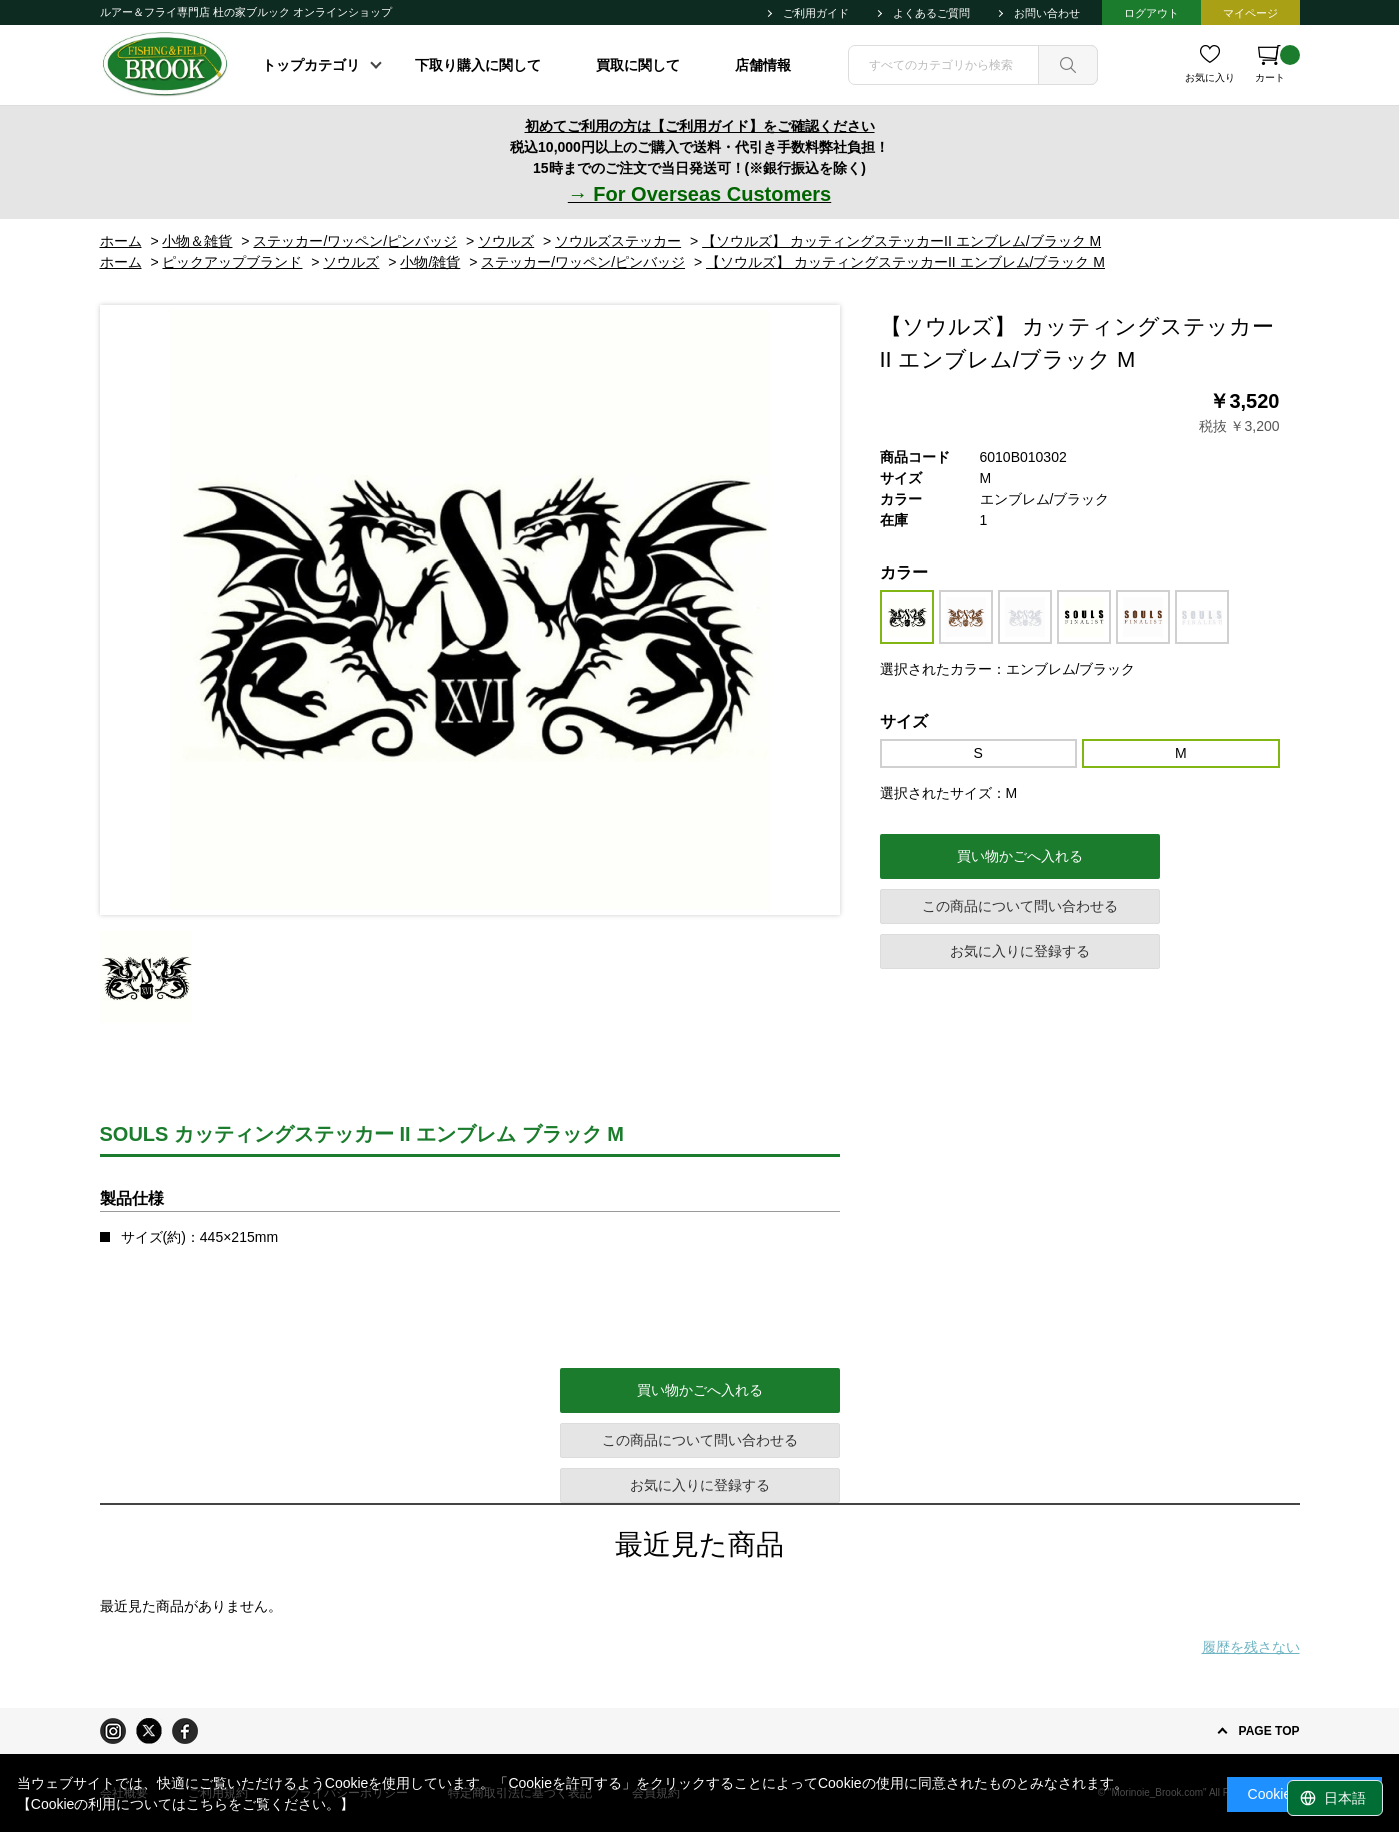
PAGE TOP (1269, 1731)
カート (1277, 64)
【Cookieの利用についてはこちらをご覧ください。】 (186, 1804)
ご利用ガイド (816, 13)
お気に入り (1210, 77)
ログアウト (1151, 13)
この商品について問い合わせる (1020, 906)
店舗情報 (763, 65)
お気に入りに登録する (1020, 951)
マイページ (1250, 13)
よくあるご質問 (931, 13)
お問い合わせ (1047, 13)
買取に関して (638, 65)
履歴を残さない (1251, 1647)
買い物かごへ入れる (1020, 856)
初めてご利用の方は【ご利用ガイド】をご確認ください (700, 126)
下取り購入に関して (478, 65)
